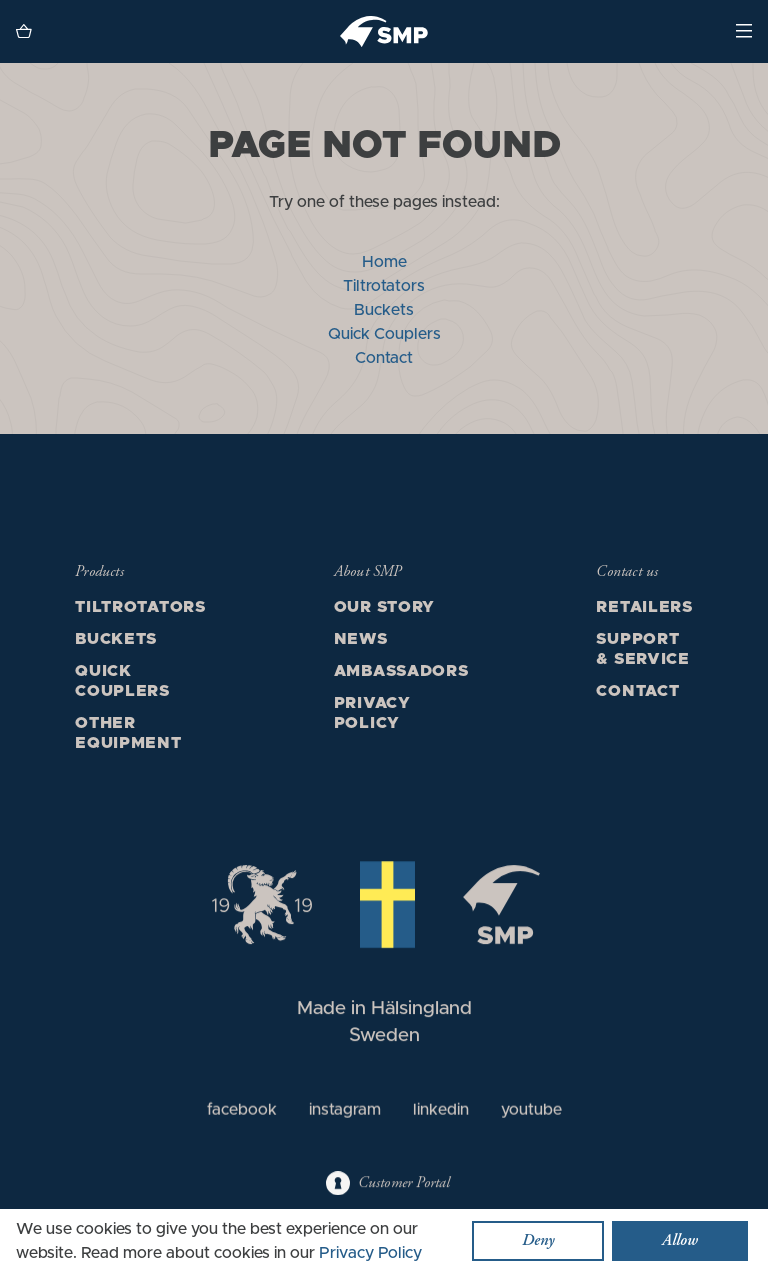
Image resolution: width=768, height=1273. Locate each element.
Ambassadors (401, 671)
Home (384, 262)
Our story (384, 607)
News (361, 639)
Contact (384, 358)
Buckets (384, 310)
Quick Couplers (384, 334)
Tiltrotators (384, 286)
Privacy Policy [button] (370, 1253)
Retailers (644, 607)
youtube (531, 1112)
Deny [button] (538, 1241)
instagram (345, 1112)
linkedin (441, 1112)
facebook (242, 1112)
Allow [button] (680, 1241)
